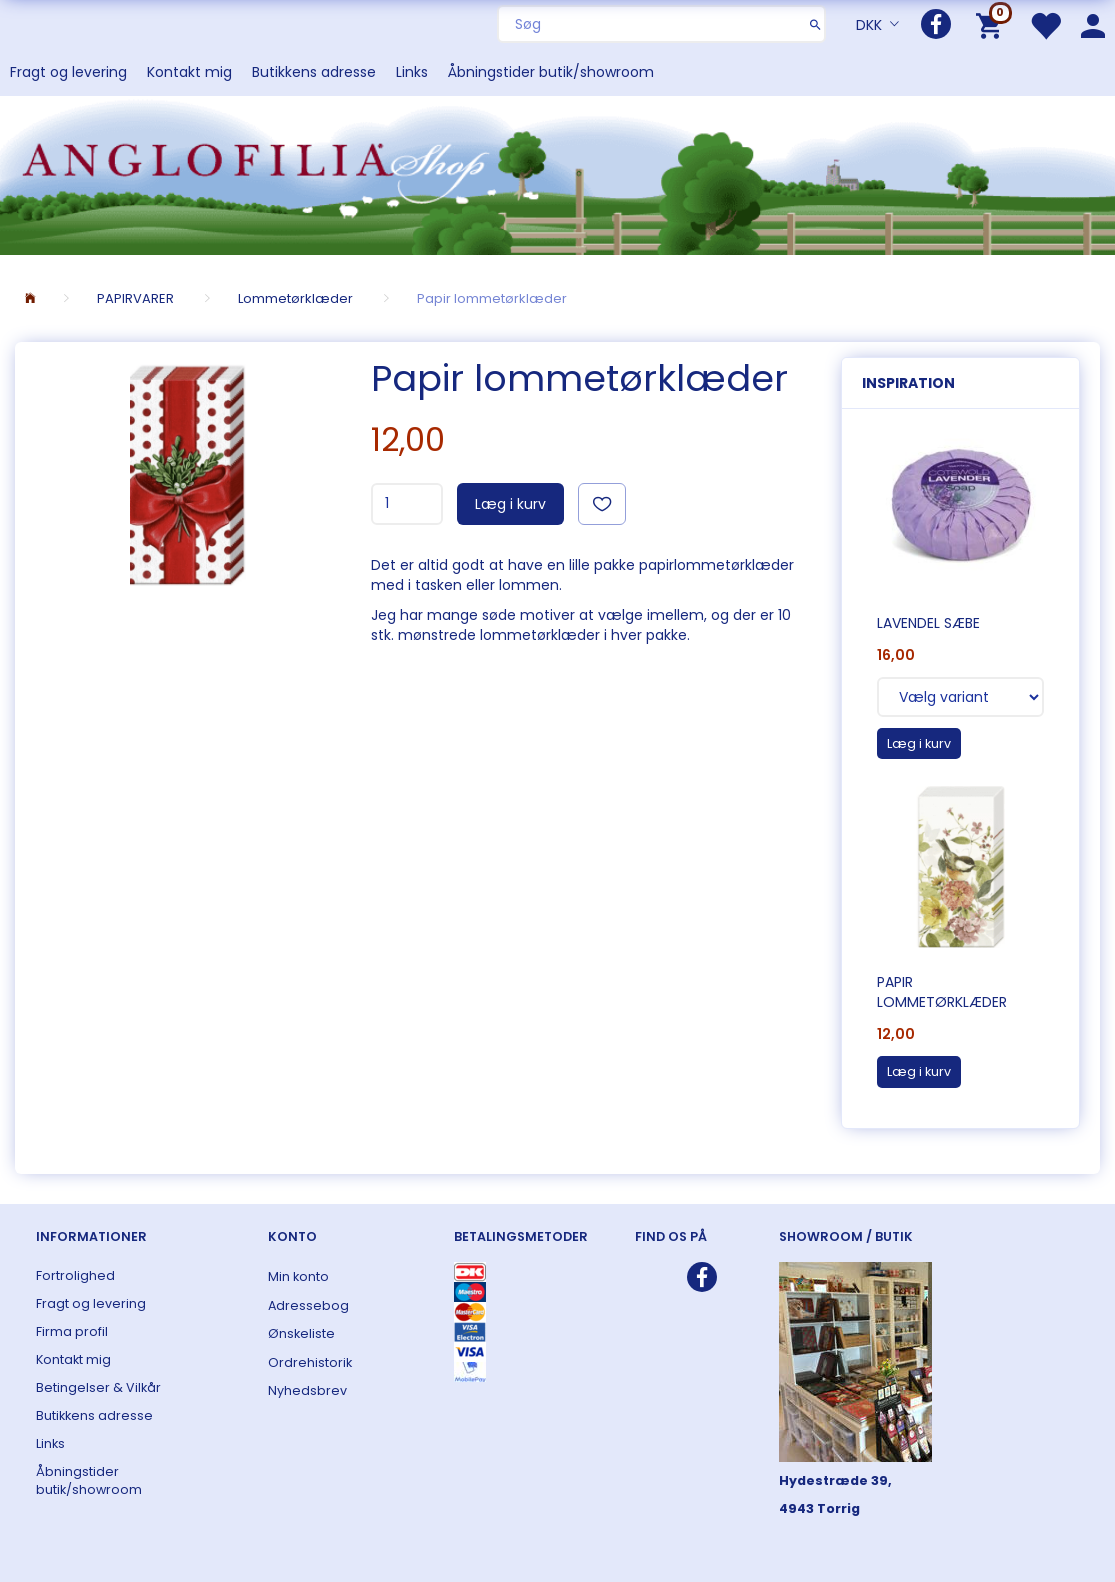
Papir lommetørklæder (942, 992)
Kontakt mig (189, 72)
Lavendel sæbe (928, 623)
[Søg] (815, 24)
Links (412, 72)
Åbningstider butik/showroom (551, 72)
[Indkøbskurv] (992, 24)
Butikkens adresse (314, 72)
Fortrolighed (75, 1275)
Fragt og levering (68, 72)
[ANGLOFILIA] (557, 173)
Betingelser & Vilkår (98, 1387)
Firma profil (72, 1331)
